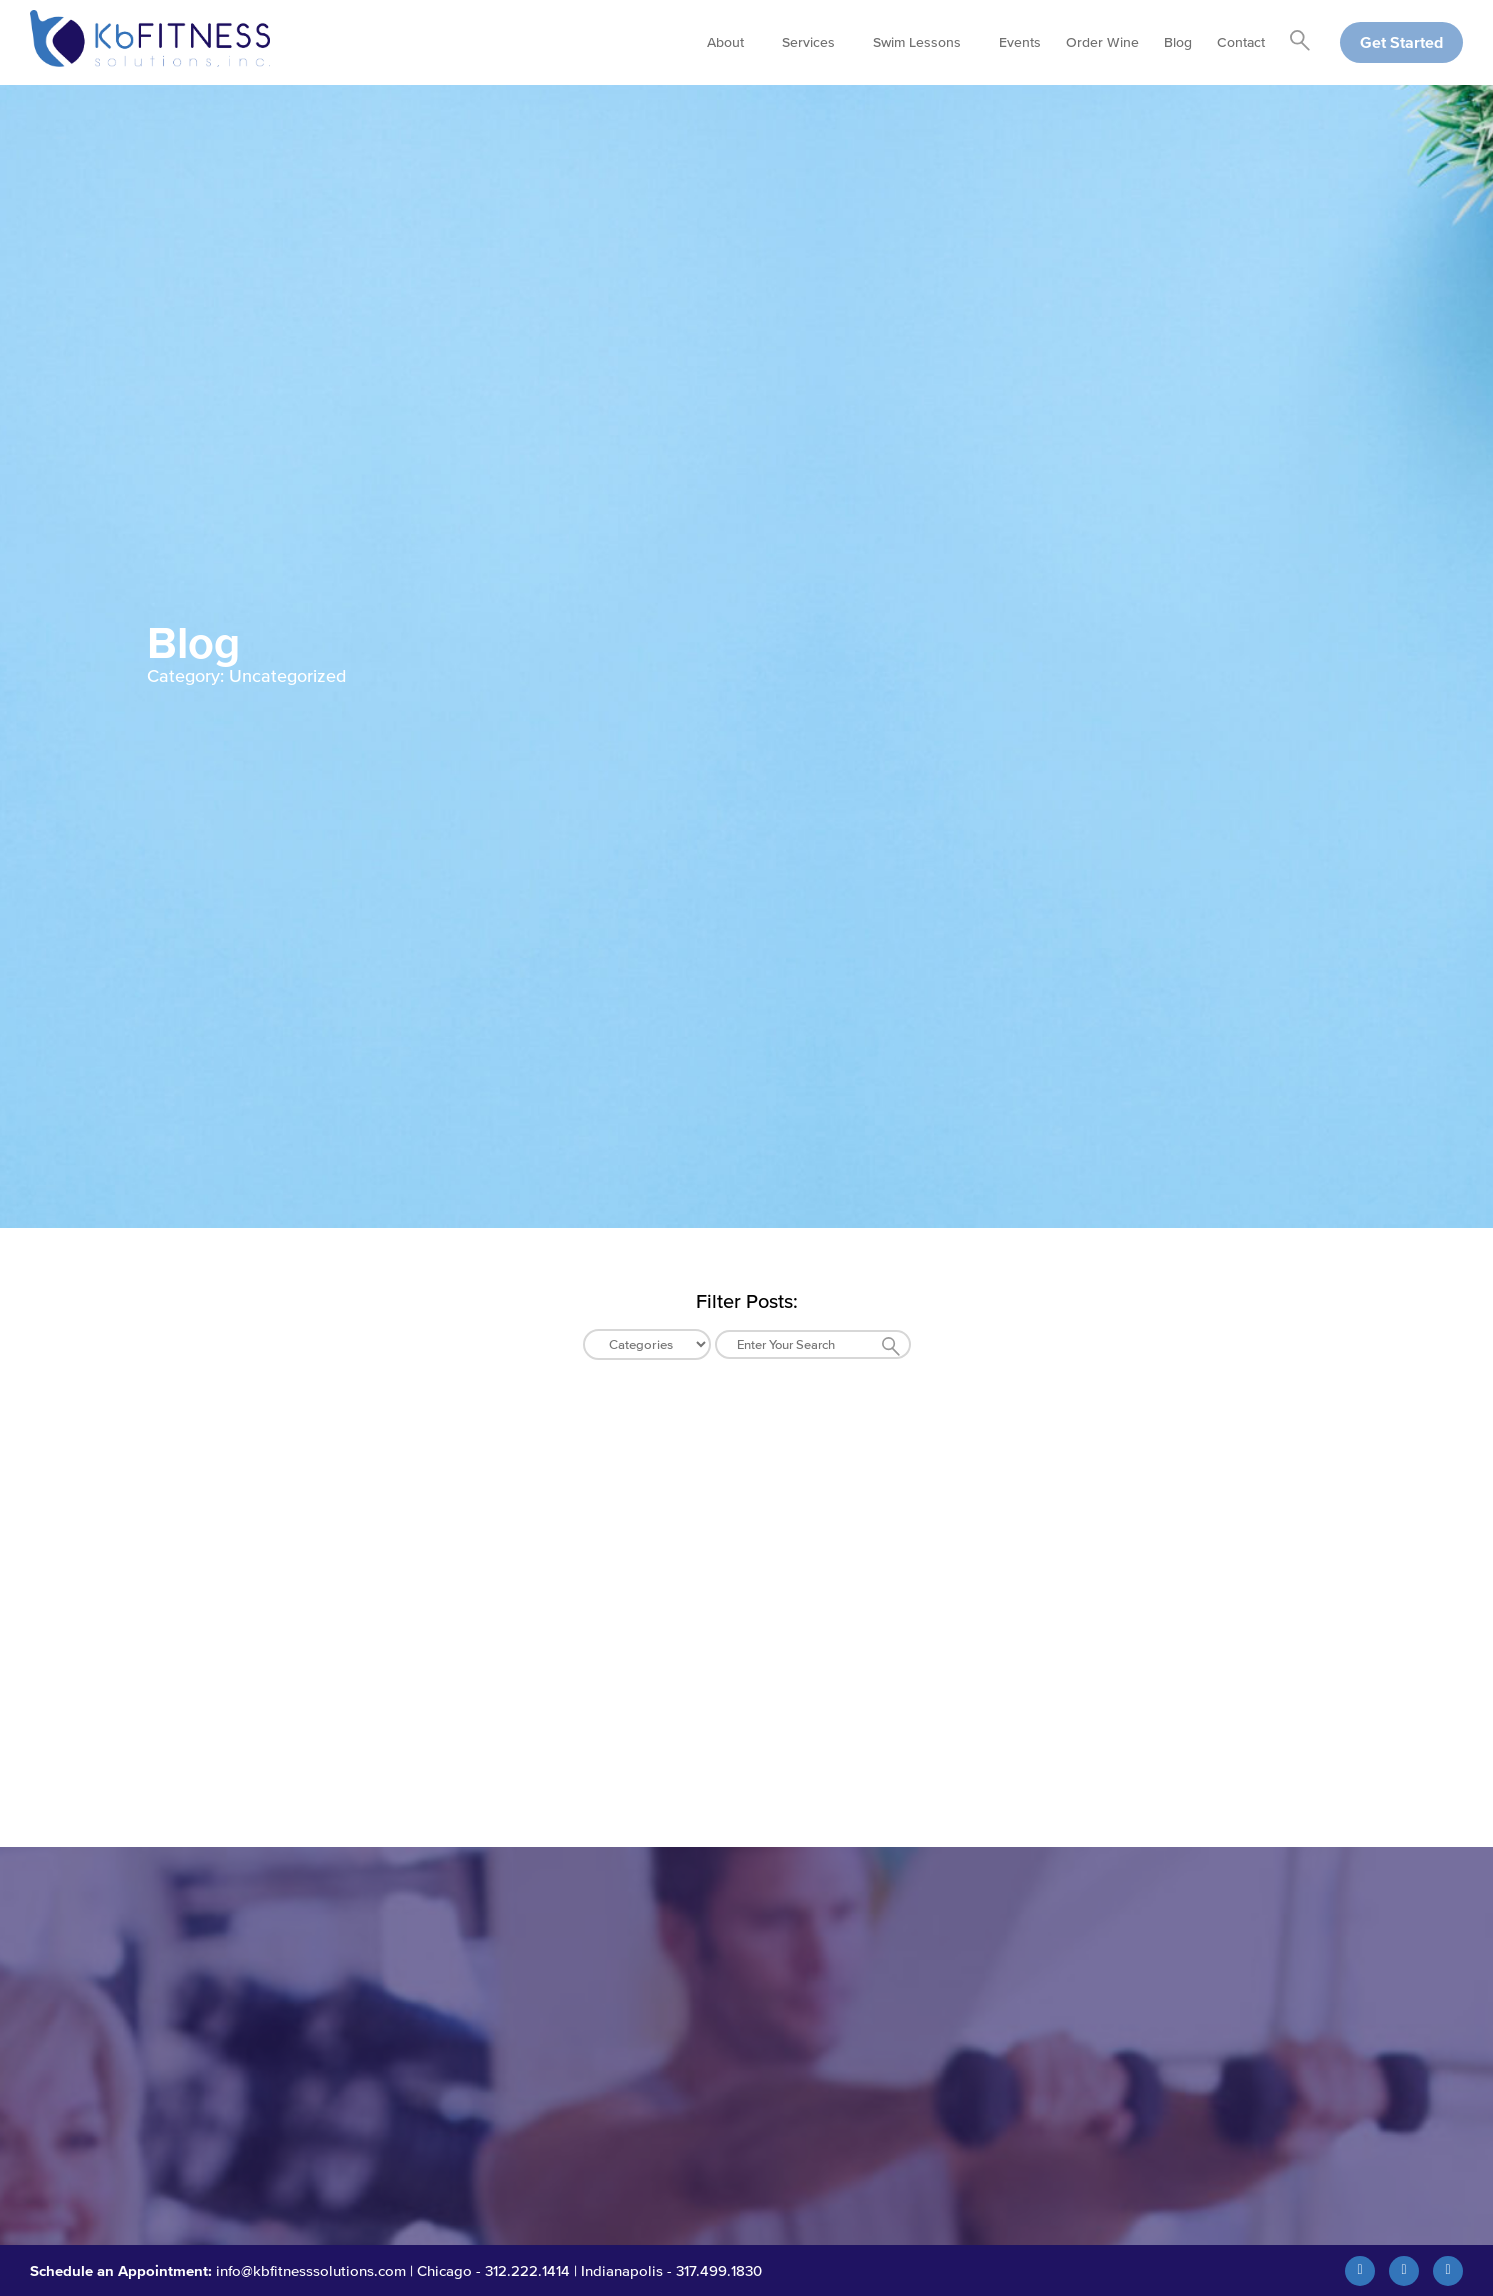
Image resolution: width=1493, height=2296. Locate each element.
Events (1020, 42)
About (725, 42)
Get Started (1401, 42)
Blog (1178, 42)
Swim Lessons (917, 42)
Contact (1241, 42)
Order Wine (1102, 42)
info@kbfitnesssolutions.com (311, 2270)
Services (808, 42)
